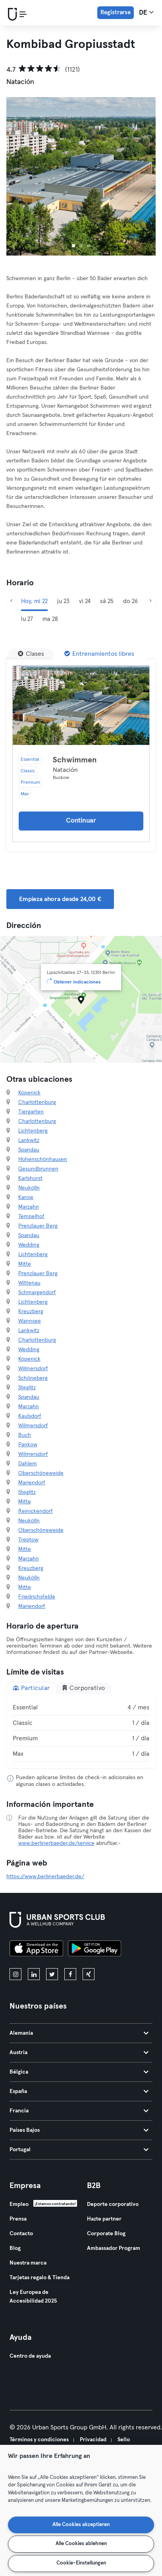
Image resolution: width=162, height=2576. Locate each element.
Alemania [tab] (79, 2033)
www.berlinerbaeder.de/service (56, 1843)
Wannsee (29, 1321)
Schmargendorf (37, 1292)
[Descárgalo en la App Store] (36, 1949)
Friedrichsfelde (36, 1597)
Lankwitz (28, 1140)
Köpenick (29, 1093)
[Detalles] (81, 705)
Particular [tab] (31, 1687)
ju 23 (63, 601)
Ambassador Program (113, 2248)
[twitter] (52, 1974)
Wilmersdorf (33, 1368)
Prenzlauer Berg (38, 1226)
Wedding (28, 1245)
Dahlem (27, 1464)
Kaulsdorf (29, 1416)
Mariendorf (31, 1483)
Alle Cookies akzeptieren (81, 2524)
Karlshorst (30, 1178)
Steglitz (27, 1387)
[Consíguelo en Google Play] (94, 1949)
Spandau (28, 1150)
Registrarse (115, 12)
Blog (15, 2248)
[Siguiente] (151, 601)
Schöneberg (33, 1378)
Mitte (24, 1264)
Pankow (27, 1444)
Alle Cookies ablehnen (81, 2543)
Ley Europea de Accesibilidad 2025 (33, 2297)
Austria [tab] (79, 2052)
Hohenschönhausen (42, 1159)
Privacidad (93, 2439)
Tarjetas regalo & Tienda (39, 2277)
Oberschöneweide (41, 1473)
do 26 (130, 601)
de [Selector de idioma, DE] (146, 12)
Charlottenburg (37, 1102)
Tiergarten (31, 1112)
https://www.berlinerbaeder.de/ (45, 1876)
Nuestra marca (28, 2263)
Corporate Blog (106, 2233)
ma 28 (50, 619)
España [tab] (79, 2091)
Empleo (19, 2204)
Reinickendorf (35, 1511)
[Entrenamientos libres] (99, 653)
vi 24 (85, 601)
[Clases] (31, 653)
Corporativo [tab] (83, 1687)
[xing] (88, 1974)
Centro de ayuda (30, 2356)
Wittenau (29, 1283)
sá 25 (107, 601)
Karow (25, 1197)
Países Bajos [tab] (79, 2130)
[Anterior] (11, 601)
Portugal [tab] (79, 2149)
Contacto (21, 2233)
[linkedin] (34, 1974)
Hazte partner (104, 2219)
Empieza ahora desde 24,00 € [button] (60, 899)
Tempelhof (31, 1216)
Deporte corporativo (113, 2204)
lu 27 (27, 619)
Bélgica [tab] (79, 2072)
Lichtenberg (33, 1131)
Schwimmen (75, 760)
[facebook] (70, 1974)
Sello (124, 2439)
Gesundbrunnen (38, 1169)
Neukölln (29, 1188)
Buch (24, 1435)
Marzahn (28, 1207)
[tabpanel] (81, 1731)
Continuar (81, 820)
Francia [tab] (79, 2111)
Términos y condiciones (39, 2439)
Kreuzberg (30, 1311)
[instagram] (15, 1974)
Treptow (28, 1540)
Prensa (18, 2219)
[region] (81, 2510)
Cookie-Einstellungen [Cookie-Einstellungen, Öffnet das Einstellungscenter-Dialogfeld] (81, 2563)
